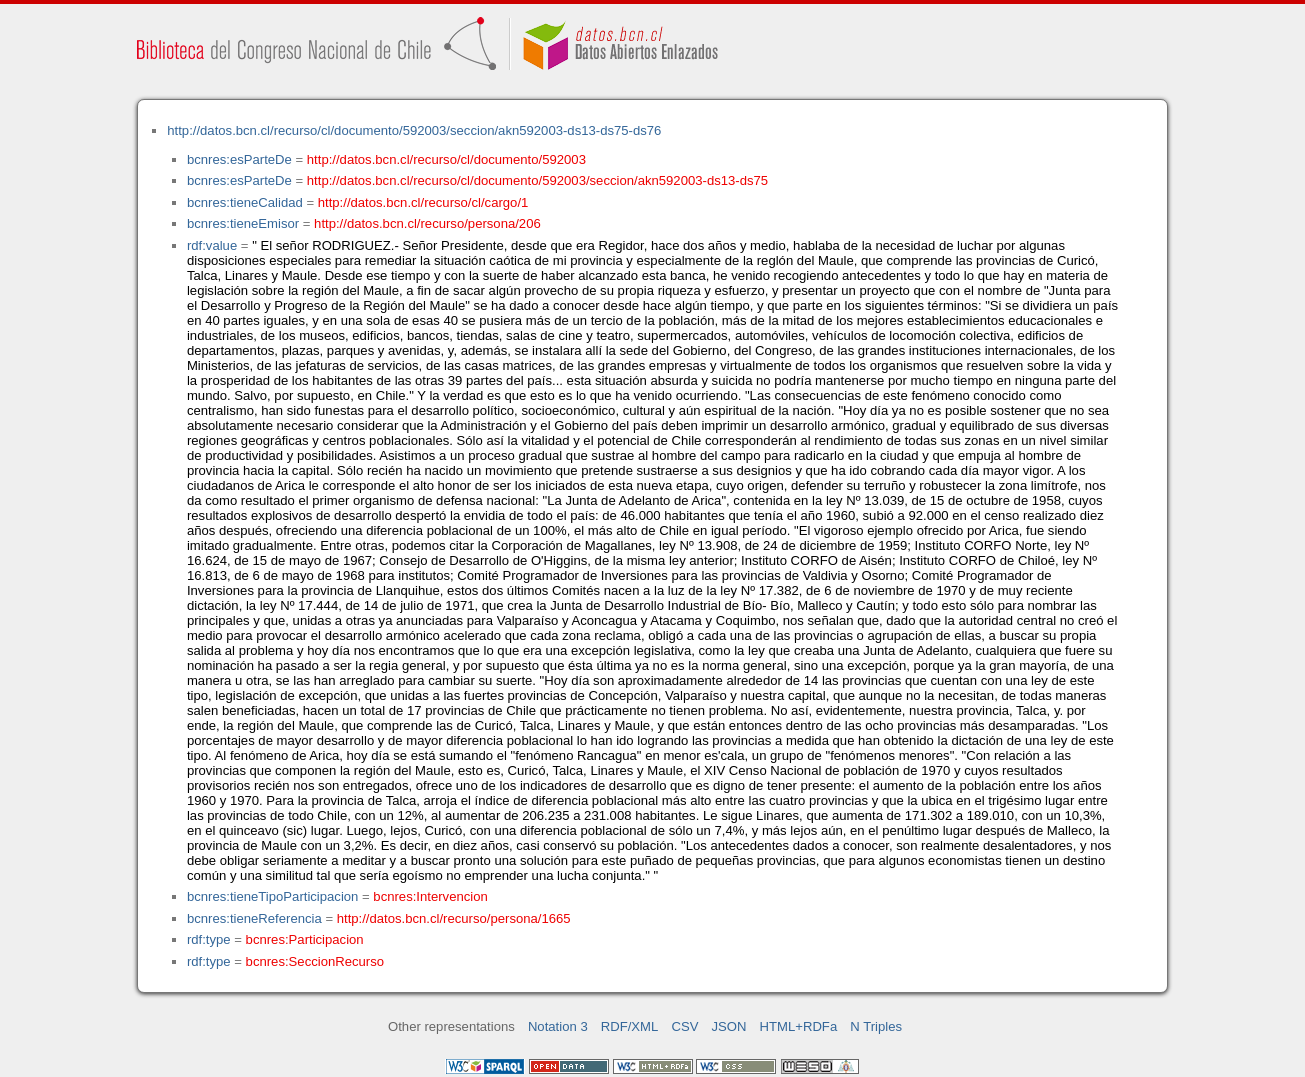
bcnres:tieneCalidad (245, 202)
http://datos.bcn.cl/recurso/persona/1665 (454, 918)
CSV (684, 1026)
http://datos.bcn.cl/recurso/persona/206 (427, 223)
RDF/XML (630, 1026)
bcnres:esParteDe (239, 159)
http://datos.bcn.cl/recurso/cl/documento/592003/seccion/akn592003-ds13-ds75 (537, 180)
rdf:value (212, 245)
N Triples (876, 1026)
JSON (729, 1026)
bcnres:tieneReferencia (254, 918)
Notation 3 (558, 1026)
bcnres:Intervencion (430, 896)
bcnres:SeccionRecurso (315, 961)
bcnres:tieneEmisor (243, 223)
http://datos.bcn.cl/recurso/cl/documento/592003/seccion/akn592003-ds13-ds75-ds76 (414, 130)
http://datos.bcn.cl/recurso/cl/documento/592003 (446, 159)
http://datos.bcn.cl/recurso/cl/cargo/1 (423, 202)
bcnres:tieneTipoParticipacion (272, 896)
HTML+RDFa (799, 1026)
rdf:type (209, 939)
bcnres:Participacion (305, 939)
